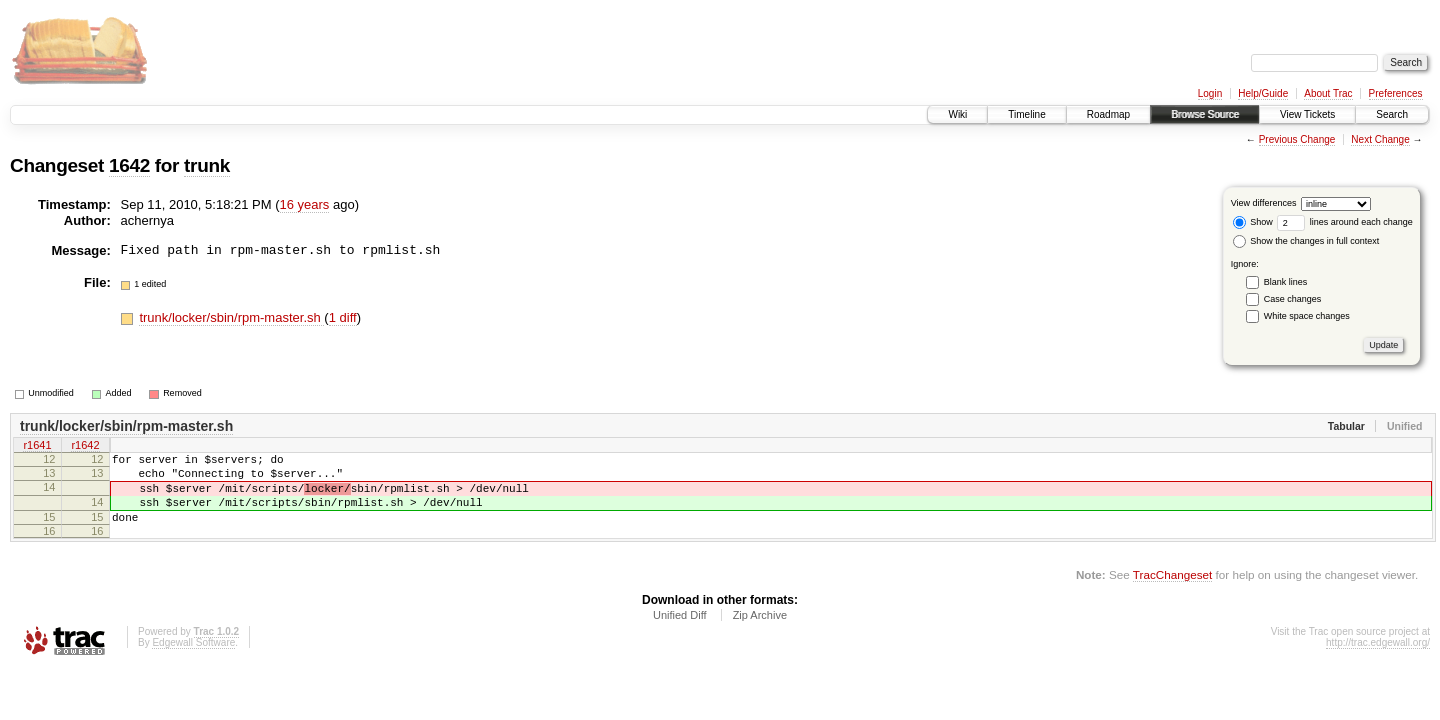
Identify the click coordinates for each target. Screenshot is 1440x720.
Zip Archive (760, 633)
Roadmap (1108, 114)
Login (1210, 93)
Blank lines (1286, 282)
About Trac (1328, 93)
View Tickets (1307, 114)
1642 (129, 165)
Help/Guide (1263, 93)
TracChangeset (1172, 592)
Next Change (1380, 139)
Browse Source (1205, 114)
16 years (305, 204)
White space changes (1307, 316)
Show (1253, 222)
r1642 (85, 447)
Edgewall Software (193, 660)
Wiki (957, 114)
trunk (207, 165)
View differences (1264, 203)
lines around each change (1345, 222)
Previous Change (1297, 139)
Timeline (1026, 114)
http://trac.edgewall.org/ (1378, 660)
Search (1392, 114)
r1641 (37, 447)
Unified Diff (680, 633)
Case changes (1293, 299)
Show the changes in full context (1306, 241)
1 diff (343, 317)
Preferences (1396, 93)
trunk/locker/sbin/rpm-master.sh (231, 317)
